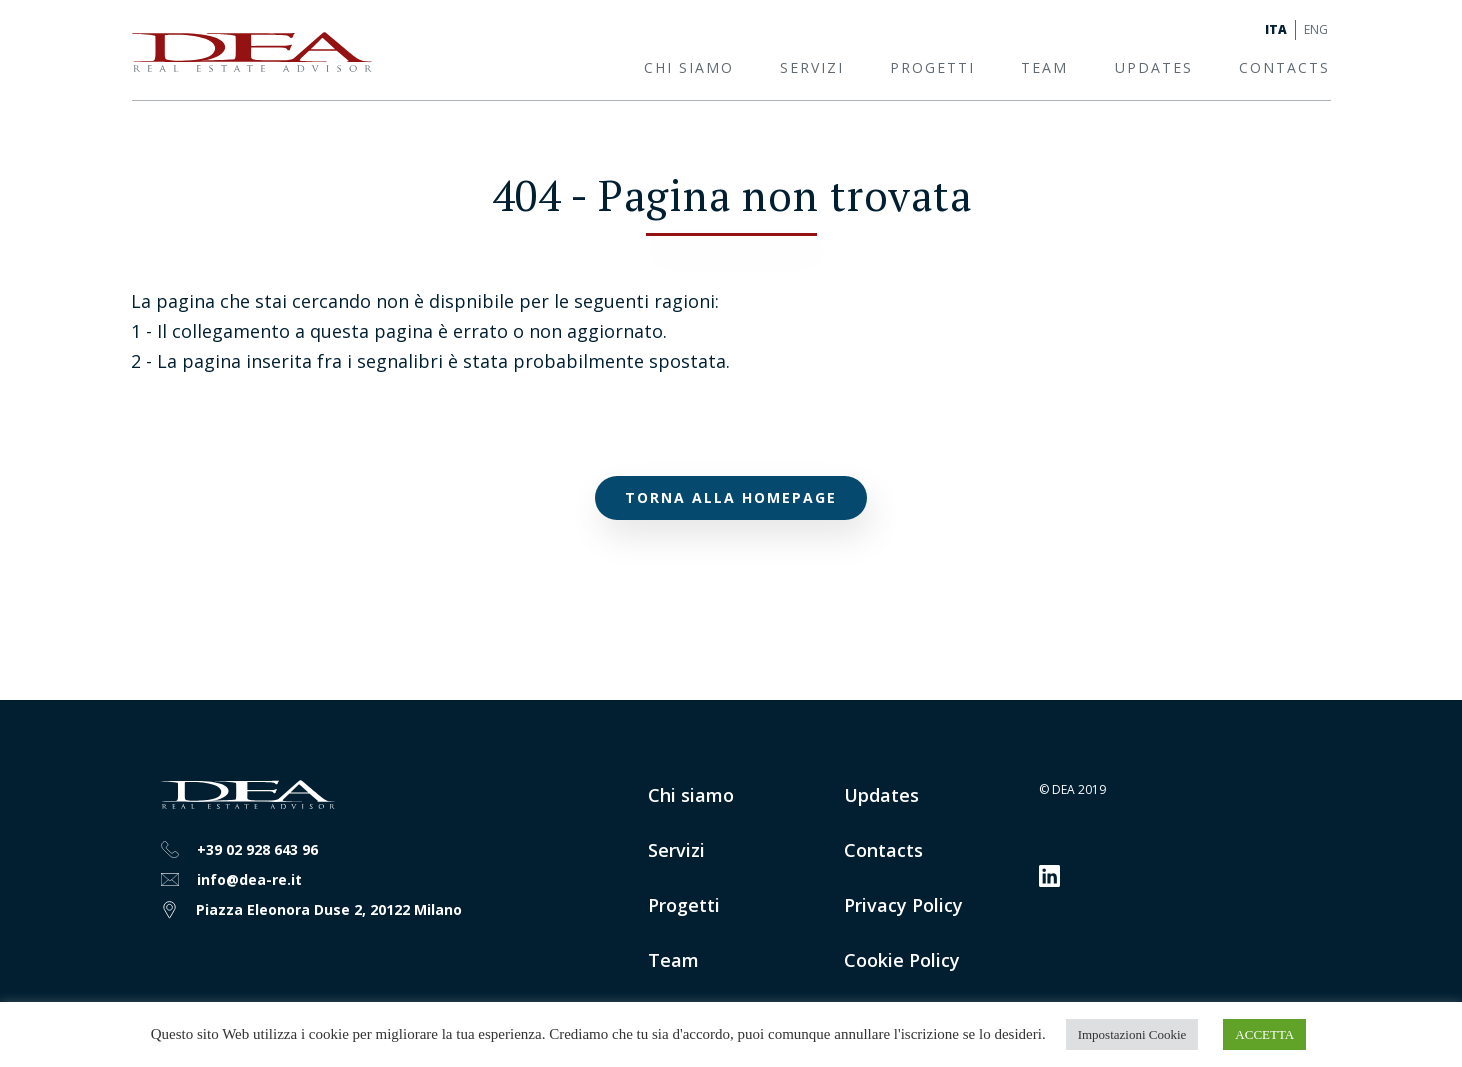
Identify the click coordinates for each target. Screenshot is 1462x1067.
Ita (1276, 29)
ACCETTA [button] (1264, 1034)
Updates (1154, 67)
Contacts (1284, 67)
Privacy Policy (903, 905)
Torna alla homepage (731, 497)
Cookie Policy (902, 960)
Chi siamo (689, 67)
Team (1044, 67)
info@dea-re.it (249, 879)
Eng (1316, 29)
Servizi (812, 67)
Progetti (932, 67)
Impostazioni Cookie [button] (1132, 1034)
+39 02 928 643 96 (257, 849)
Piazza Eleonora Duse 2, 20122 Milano (329, 909)
